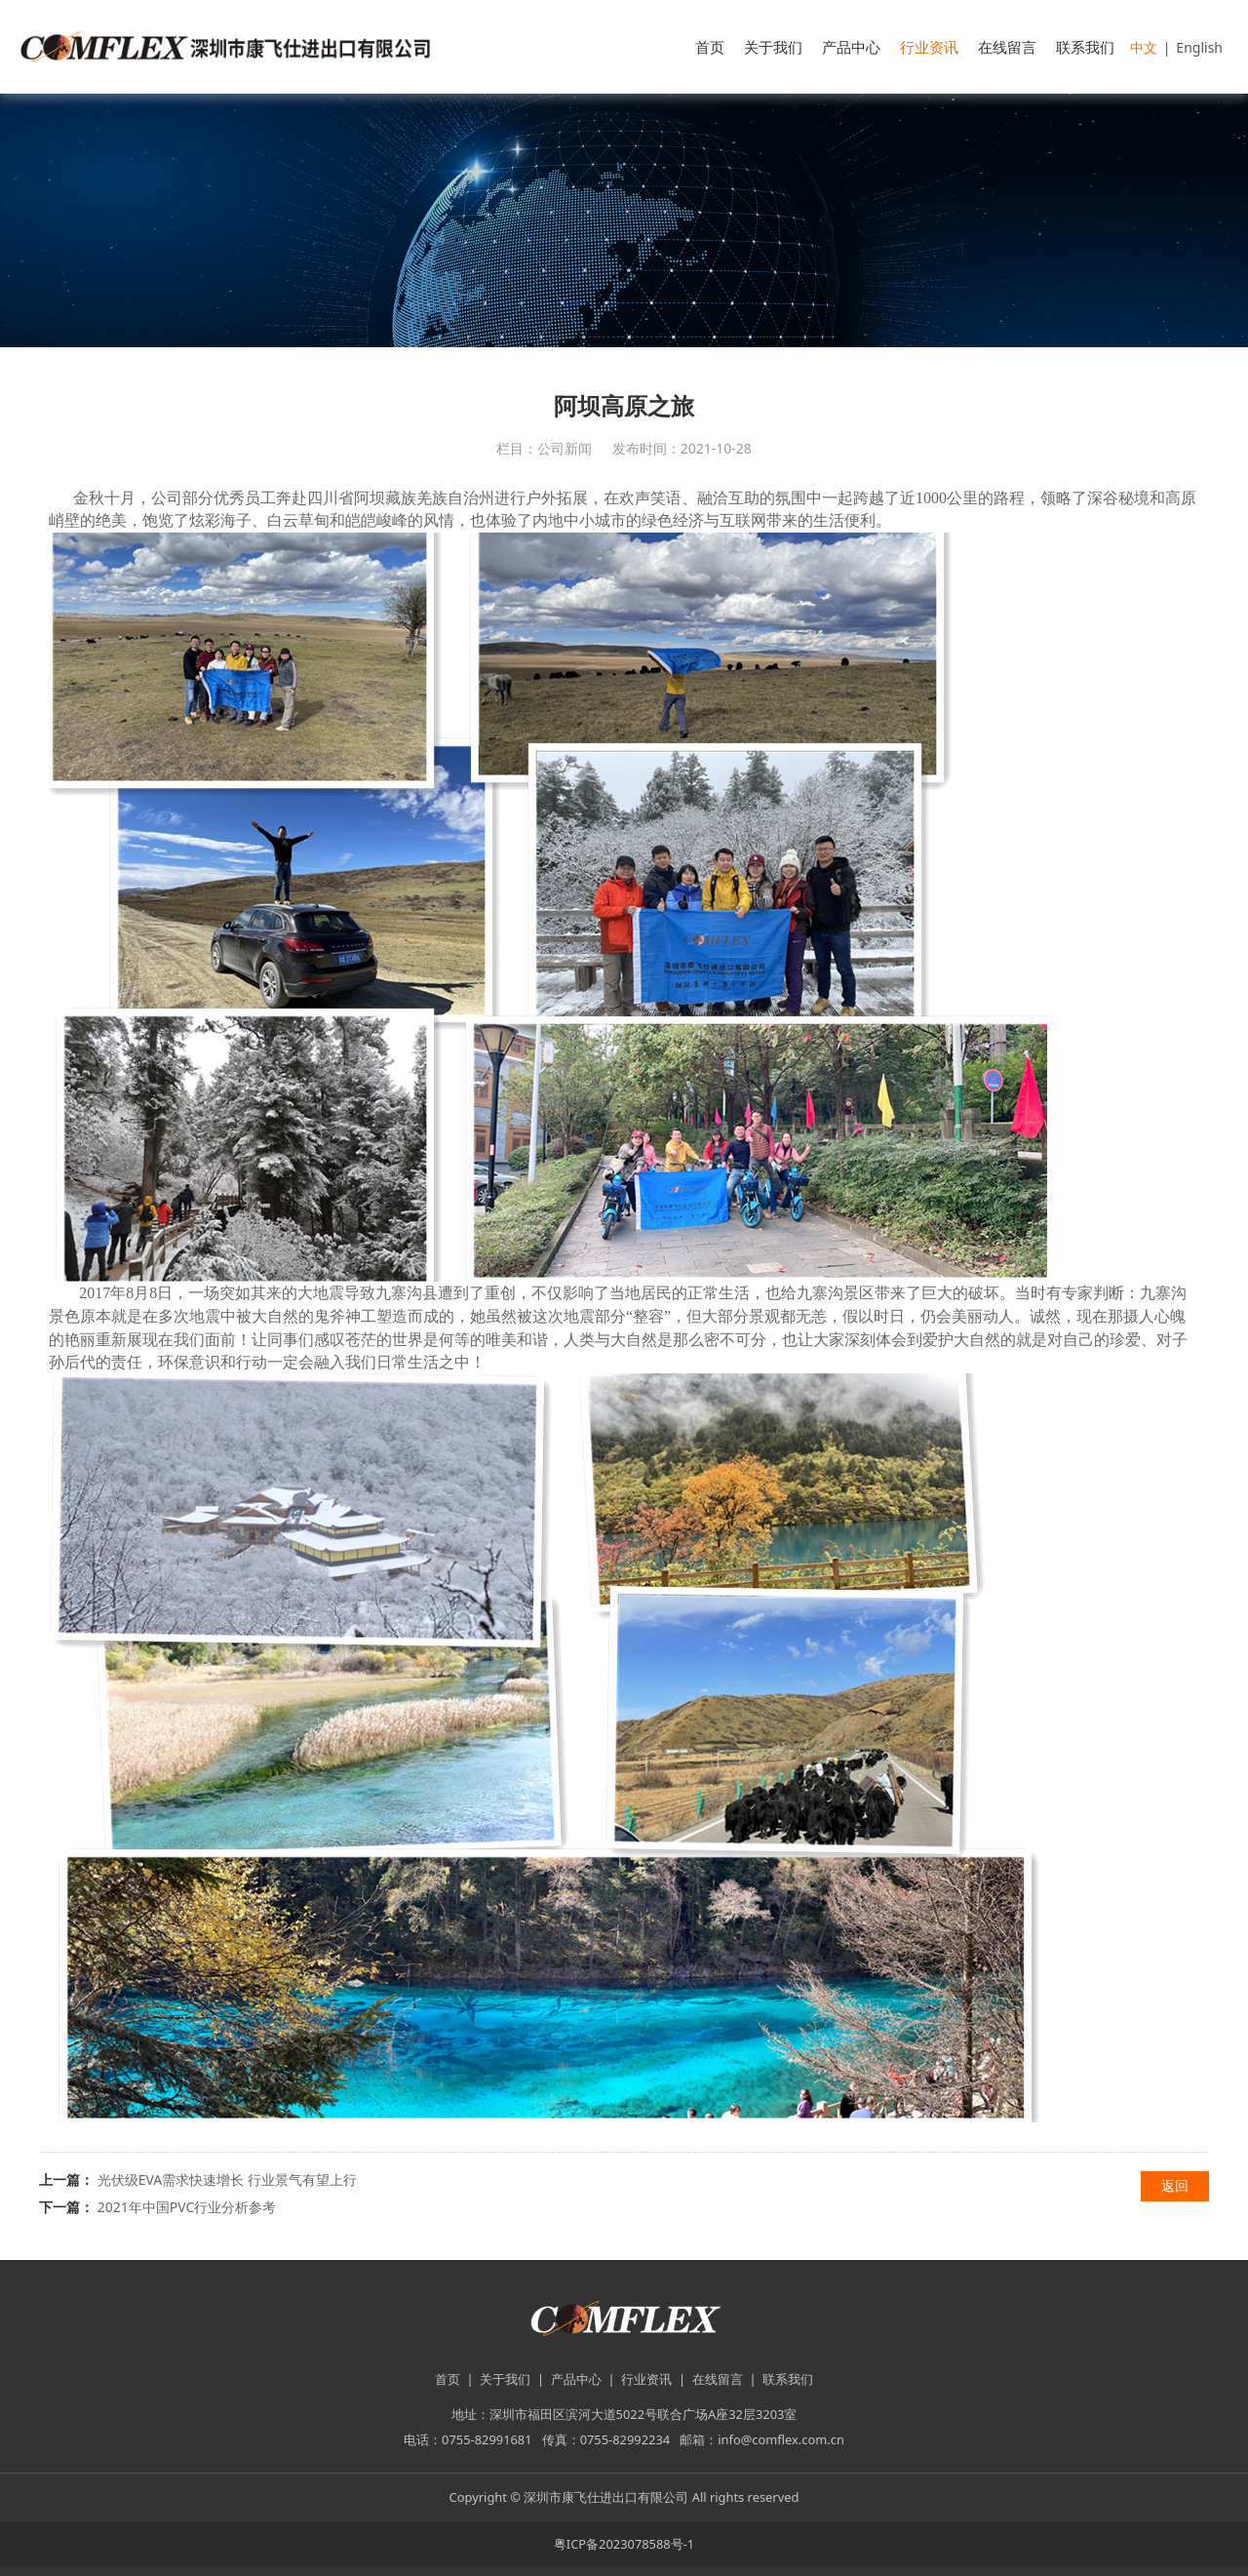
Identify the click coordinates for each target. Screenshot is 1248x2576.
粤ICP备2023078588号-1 (624, 2544)
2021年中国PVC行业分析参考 (187, 2207)
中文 (1143, 47)
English (1199, 47)
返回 (1175, 2185)
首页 (709, 47)
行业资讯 (929, 47)
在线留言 (1007, 47)
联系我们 (1085, 47)
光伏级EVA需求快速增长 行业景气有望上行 (227, 2179)
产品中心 (851, 47)
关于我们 (773, 47)
